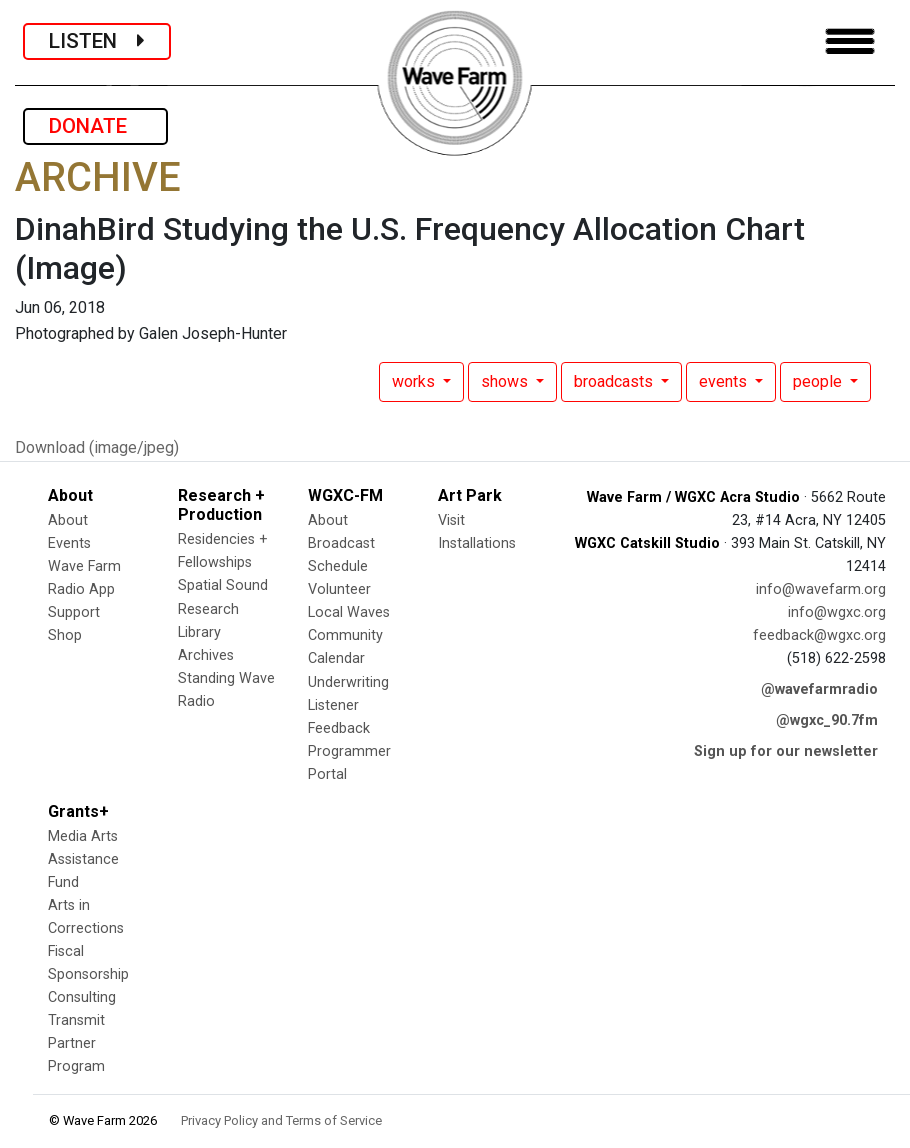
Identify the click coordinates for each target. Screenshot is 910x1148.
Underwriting (348, 682)
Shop (65, 635)
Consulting (82, 997)
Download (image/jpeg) (97, 447)
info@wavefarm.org (821, 589)
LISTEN (97, 41)
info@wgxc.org (837, 612)
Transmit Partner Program (76, 1043)
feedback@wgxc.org (819, 635)
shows (506, 381)
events (725, 381)
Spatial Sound (223, 585)
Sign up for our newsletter (786, 751)
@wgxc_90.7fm (827, 720)
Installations (477, 543)
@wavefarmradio (819, 689)
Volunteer (339, 589)
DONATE (95, 126)
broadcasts (615, 381)
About (68, 520)
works (415, 381)
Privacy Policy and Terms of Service (281, 1120)
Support (74, 612)
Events (69, 543)
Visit (451, 520)
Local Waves (349, 612)
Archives (206, 655)
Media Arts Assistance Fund (83, 859)
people (819, 381)
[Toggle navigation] (850, 41)
